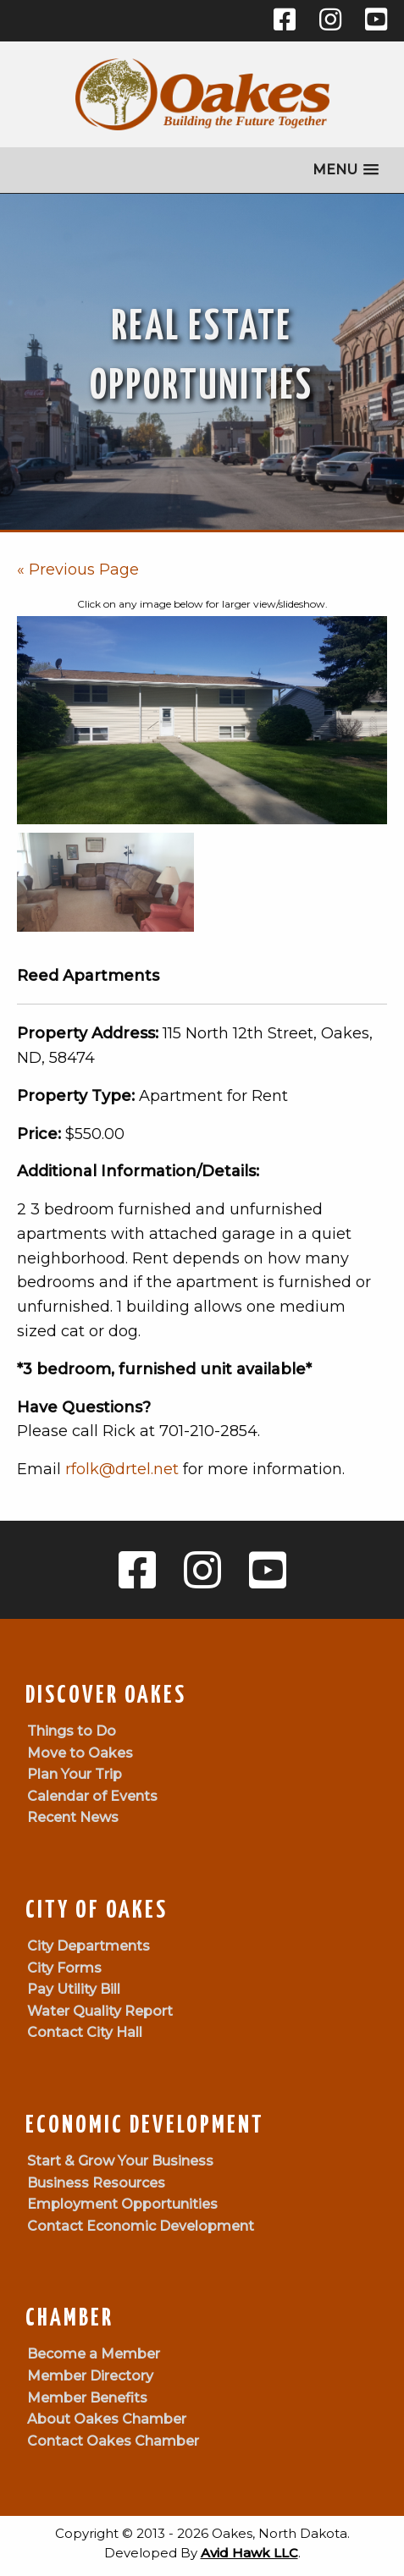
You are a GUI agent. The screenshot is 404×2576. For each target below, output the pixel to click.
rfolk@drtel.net (122, 1469)
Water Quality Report (100, 2011)
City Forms (64, 1968)
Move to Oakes (80, 1753)
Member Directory (90, 2376)
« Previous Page (78, 569)
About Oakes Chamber (106, 2419)
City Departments (88, 1946)
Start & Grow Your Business (120, 2161)
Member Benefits (87, 2398)
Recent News (73, 1817)
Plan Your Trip (74, 1774)
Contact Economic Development (140, 2226)
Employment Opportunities (122, 2204)
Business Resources (96, 2183)
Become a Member (93, 2354)
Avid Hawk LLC (249, 2553)
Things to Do (71, 1731)
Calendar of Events (92, 1796)
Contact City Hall (84, 2032)
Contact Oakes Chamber (113, 2441)
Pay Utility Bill (73, 1989)
